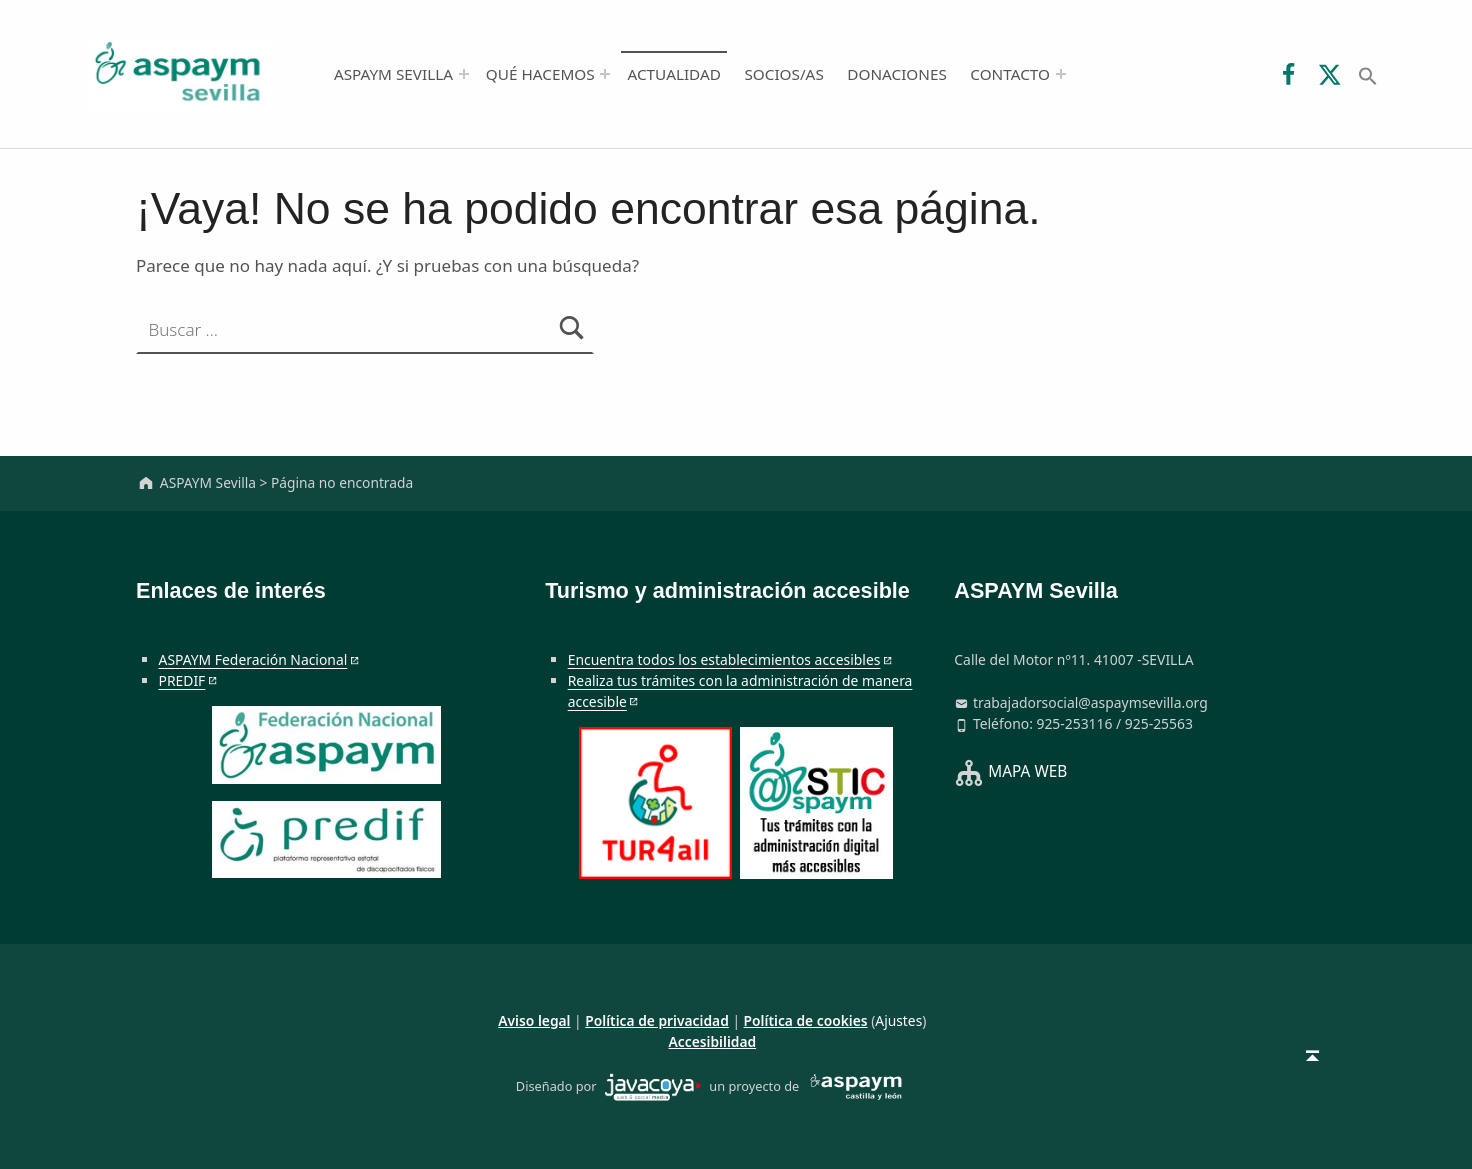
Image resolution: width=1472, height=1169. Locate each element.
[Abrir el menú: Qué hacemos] (605, 74)
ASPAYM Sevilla (393, 74)
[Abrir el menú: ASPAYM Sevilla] (464, 74)
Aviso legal (534, 1020)
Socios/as (783, 74)
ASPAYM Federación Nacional (253, 659)
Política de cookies (806, 1020)
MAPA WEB (1027, 771)
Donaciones (897, 74)
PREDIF (182, 680)
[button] (1368, 74)
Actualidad (673, 74)
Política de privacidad (657, 1020)
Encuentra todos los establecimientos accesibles (724, 659)
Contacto (1010, 74)
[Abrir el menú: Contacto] (1061, 74)
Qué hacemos (540, 74)
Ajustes (898, 1020)
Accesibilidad (713, 1041)
